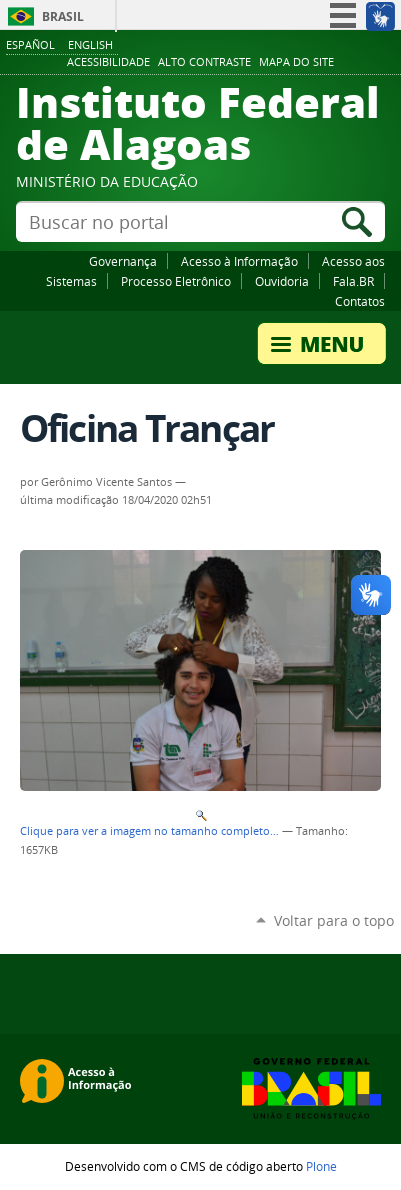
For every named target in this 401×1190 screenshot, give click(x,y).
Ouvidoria (282, 281)
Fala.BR (353, 281)
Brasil (63, 16)
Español (30, 44)
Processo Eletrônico (176, 281)
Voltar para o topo (334, 920)
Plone (321, 1166)
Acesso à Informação (239, 261)
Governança (123, 261)
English (90, 44)
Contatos (360, 301)
